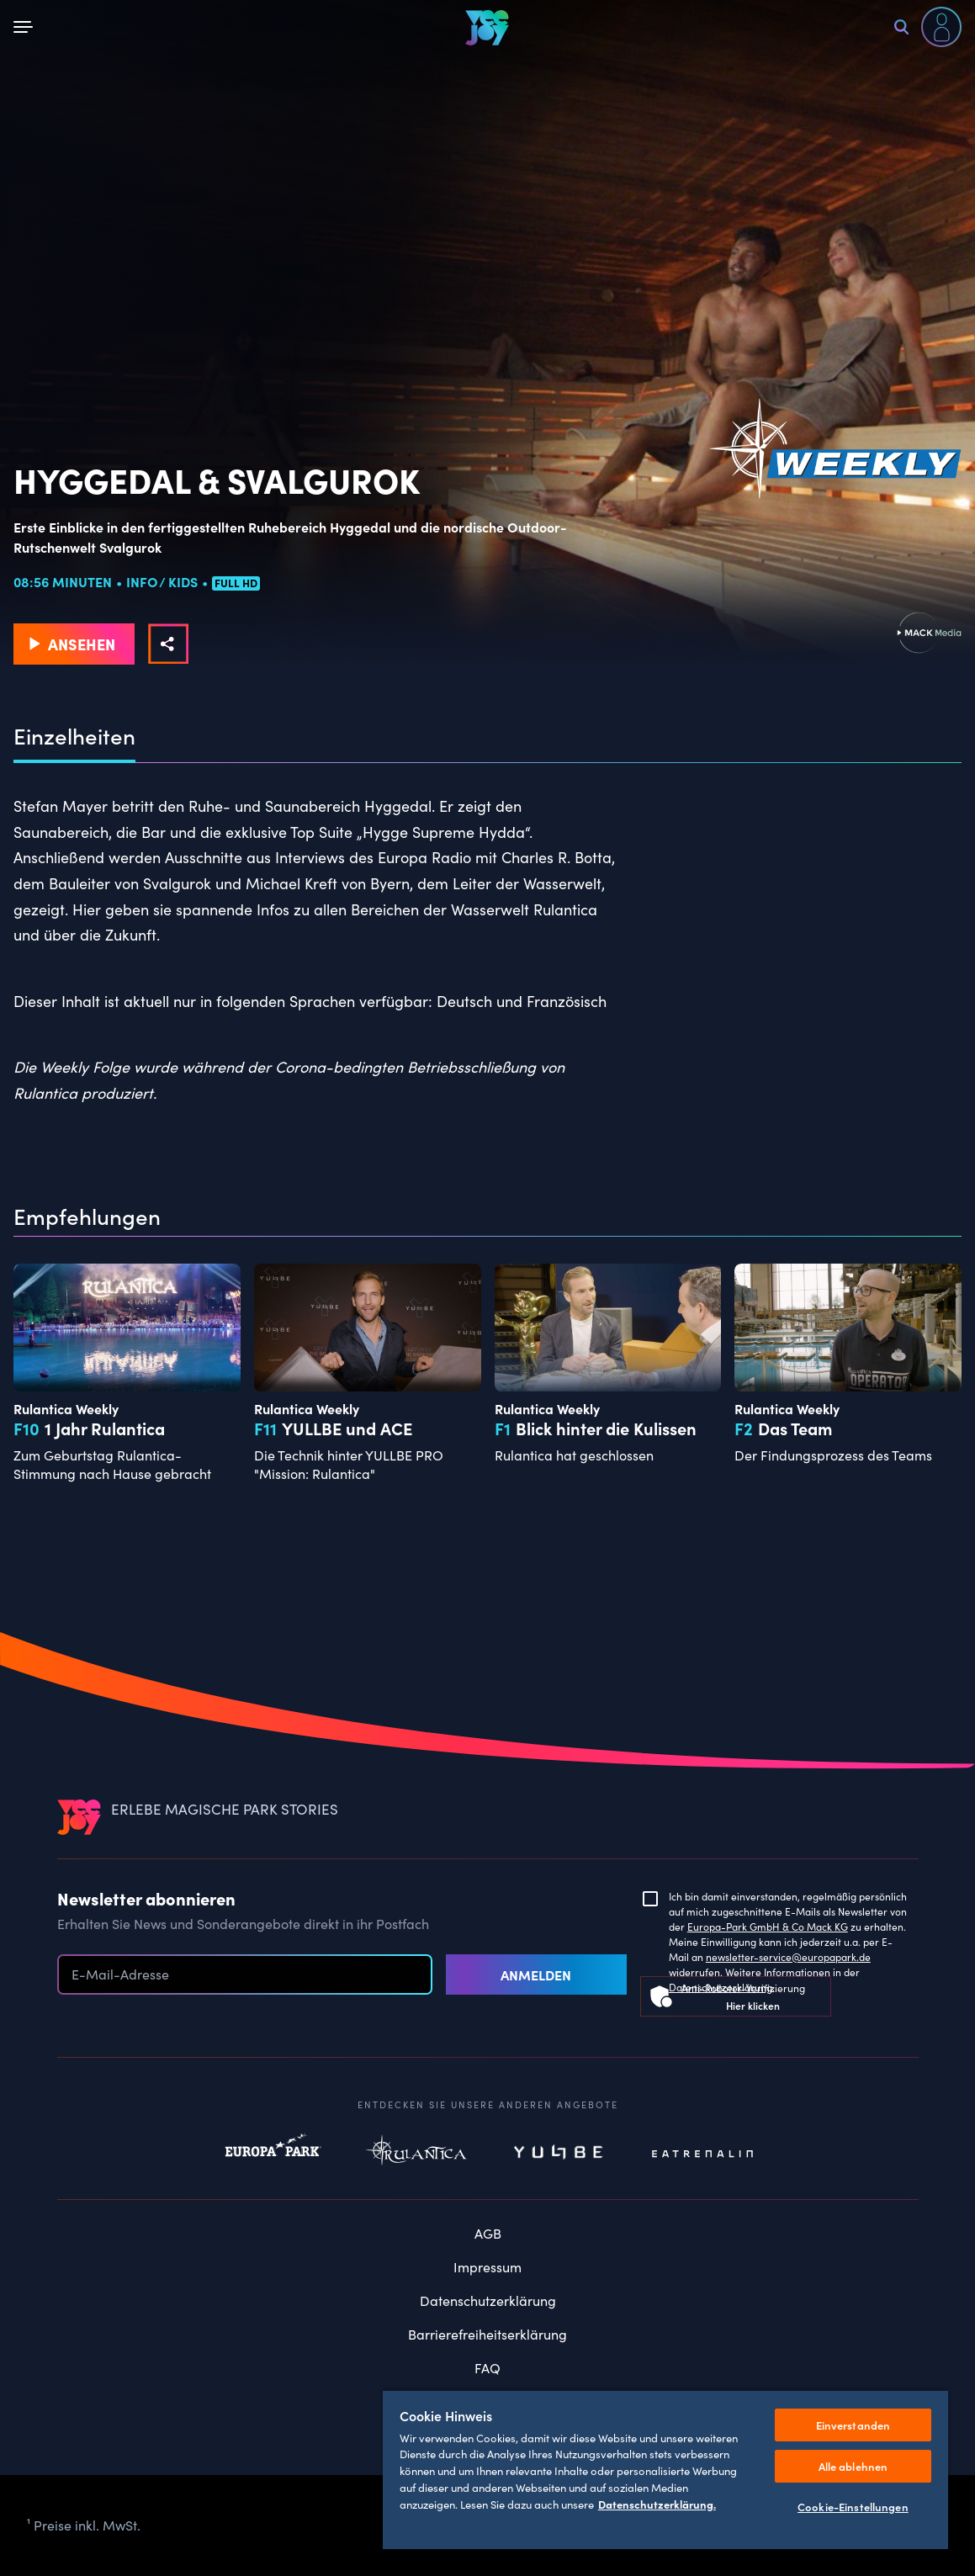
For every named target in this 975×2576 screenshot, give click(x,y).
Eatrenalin (702, 2154)
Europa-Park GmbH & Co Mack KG (767, 1926)
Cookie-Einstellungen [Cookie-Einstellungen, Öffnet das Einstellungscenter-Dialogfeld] (853, 2507)
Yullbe (559, 2154)
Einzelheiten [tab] (74, 736)
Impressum (487, 2267)
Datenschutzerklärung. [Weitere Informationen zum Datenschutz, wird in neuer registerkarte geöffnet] (657, 2503)
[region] (665, 2469)
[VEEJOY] (487, 27)
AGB (487, 2233)
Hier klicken (753, 2005)
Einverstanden (853, 2425)
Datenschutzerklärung (488, 2300)
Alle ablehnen (853, 2466)
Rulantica (416, 2154)
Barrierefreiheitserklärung (487, 2334)
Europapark (273, 2154)
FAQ (487, 2368)
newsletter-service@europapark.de (788, 1957)
